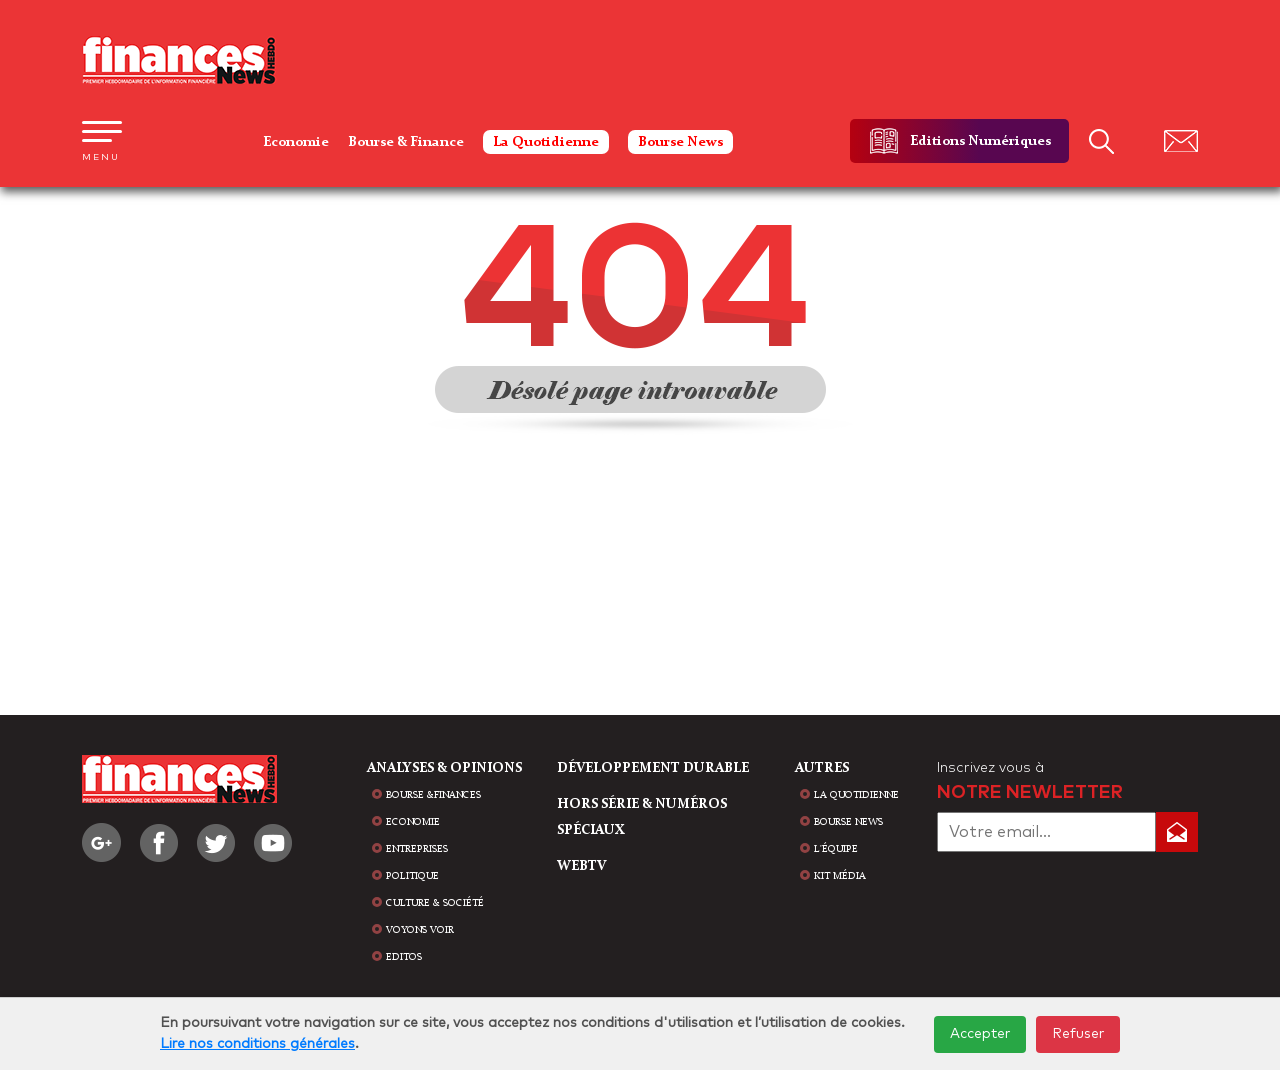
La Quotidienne (546, 142)
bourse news (848, 822)
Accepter (980, 1034)
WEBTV (581, 866)
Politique (412, 876)
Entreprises (417, 849)
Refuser (1078, 1034)
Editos (404, 957)
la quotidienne (856, 795)
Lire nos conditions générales (257, 1044)
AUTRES (822, 768)
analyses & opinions (444, 768)
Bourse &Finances (433, 795)
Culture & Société (435, 903)
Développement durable (653, 768)
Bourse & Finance (406, 142)
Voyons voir (420, 930)
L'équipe (836, 849)
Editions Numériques (980, 141)
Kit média (840, 876)
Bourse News (680, 142)
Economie (296, 142)
